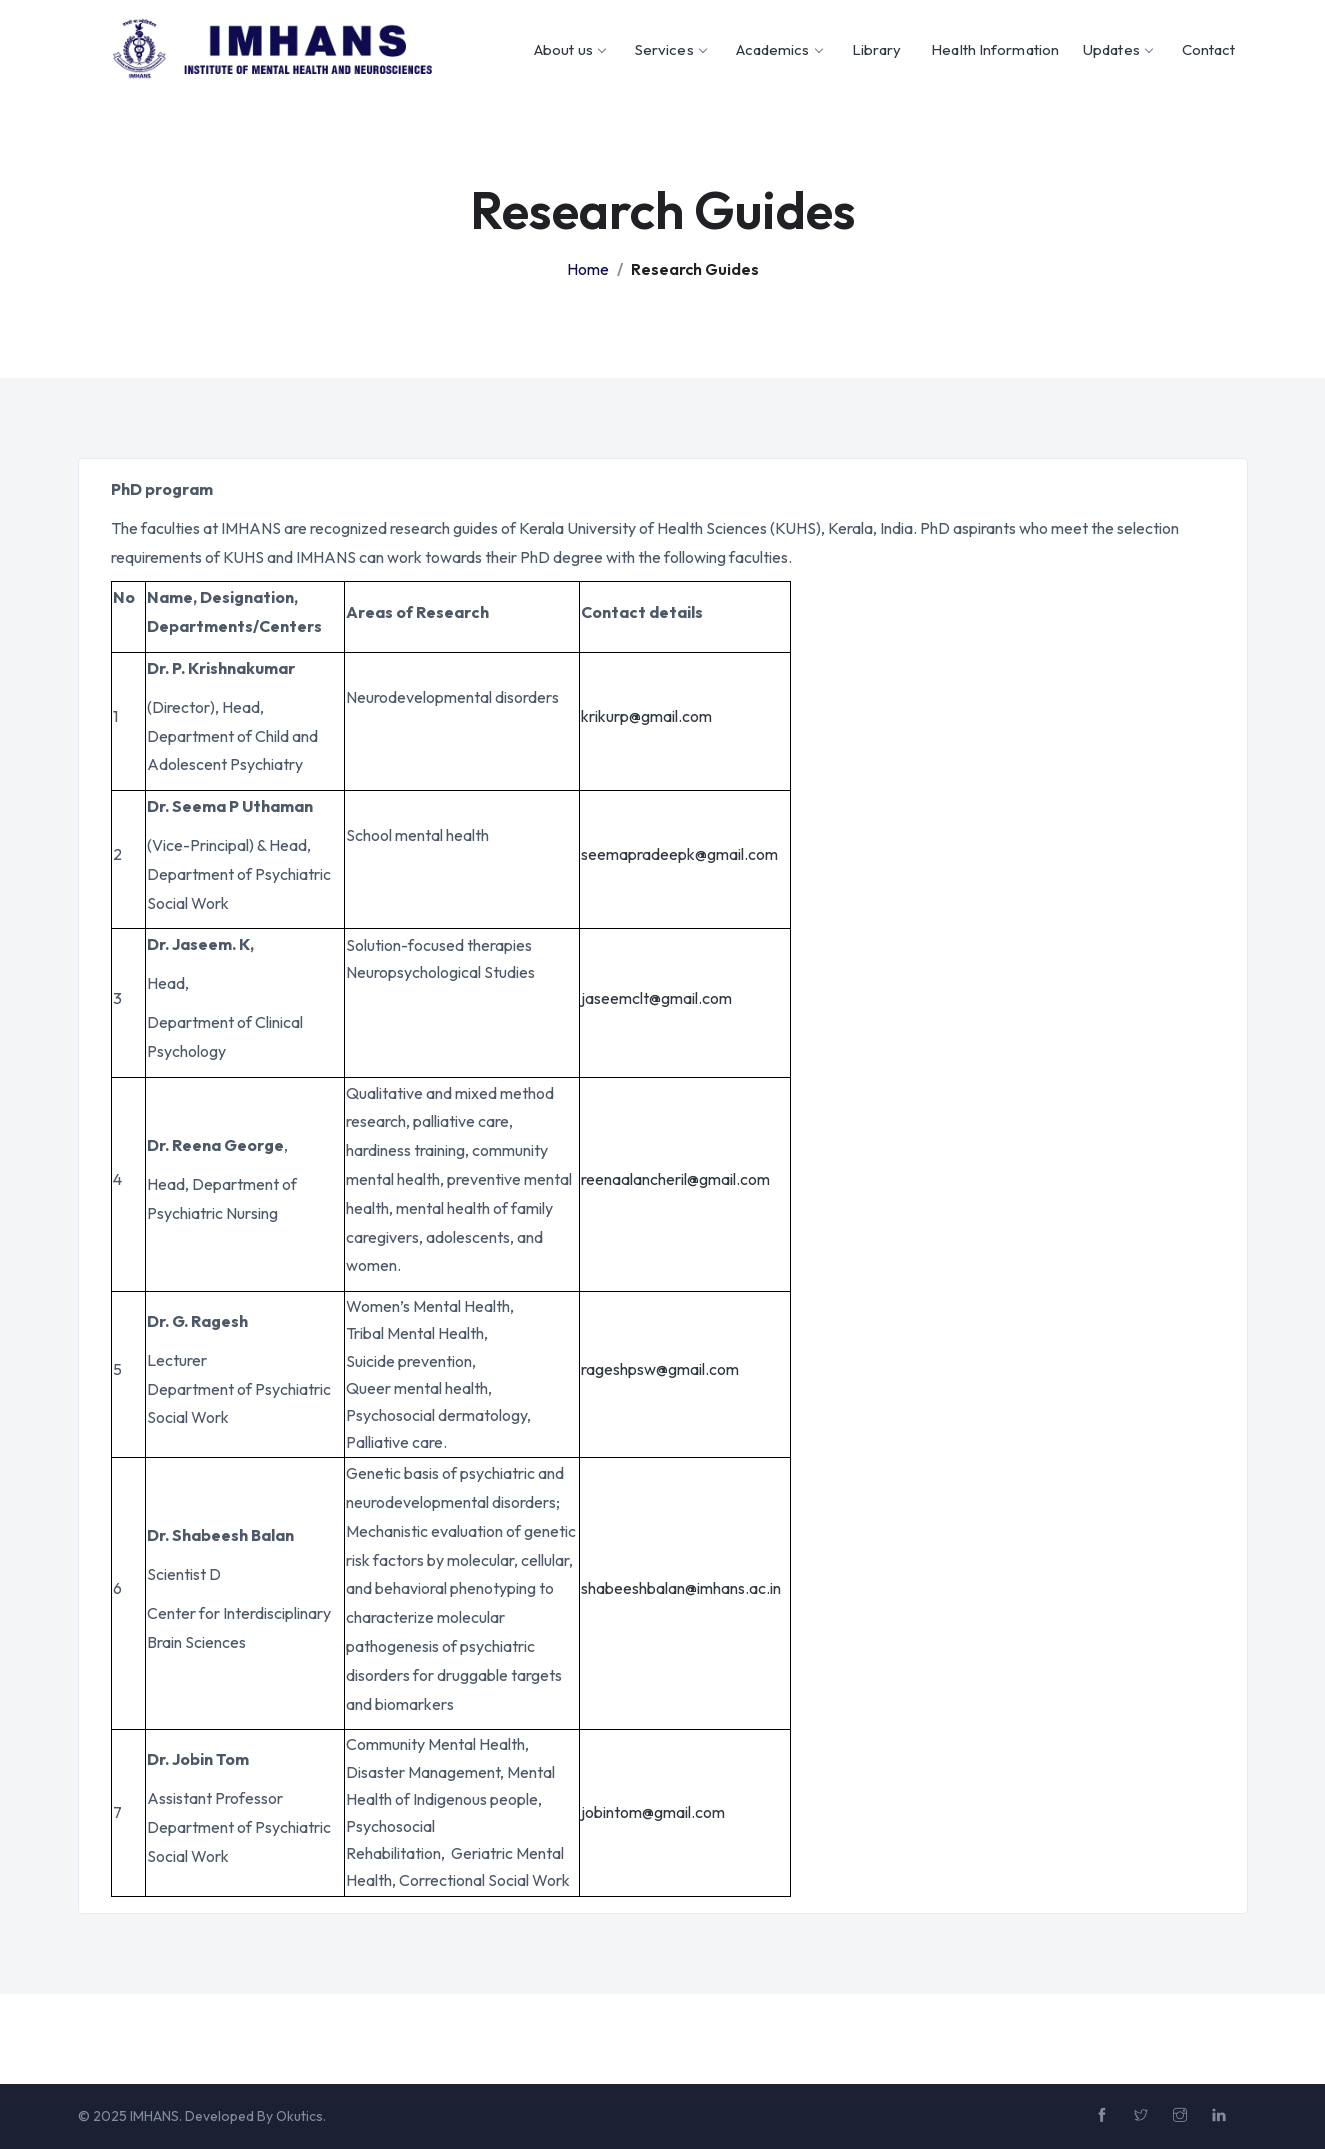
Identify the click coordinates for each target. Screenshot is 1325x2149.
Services (670, 49)
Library (877, 49)
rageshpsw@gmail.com (660, 1369)
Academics (779, 49)
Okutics (299, 2116)
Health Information (995, 49)
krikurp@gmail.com (646, 716)
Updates (1117, 49)
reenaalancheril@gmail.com (675, 1179)
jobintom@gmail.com (653, 1812)
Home (588, 269)
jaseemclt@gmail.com (656, 998)
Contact (1209, 49)
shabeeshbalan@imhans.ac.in (681, 1588)
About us (569, 49)
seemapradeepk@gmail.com (679, 854)
